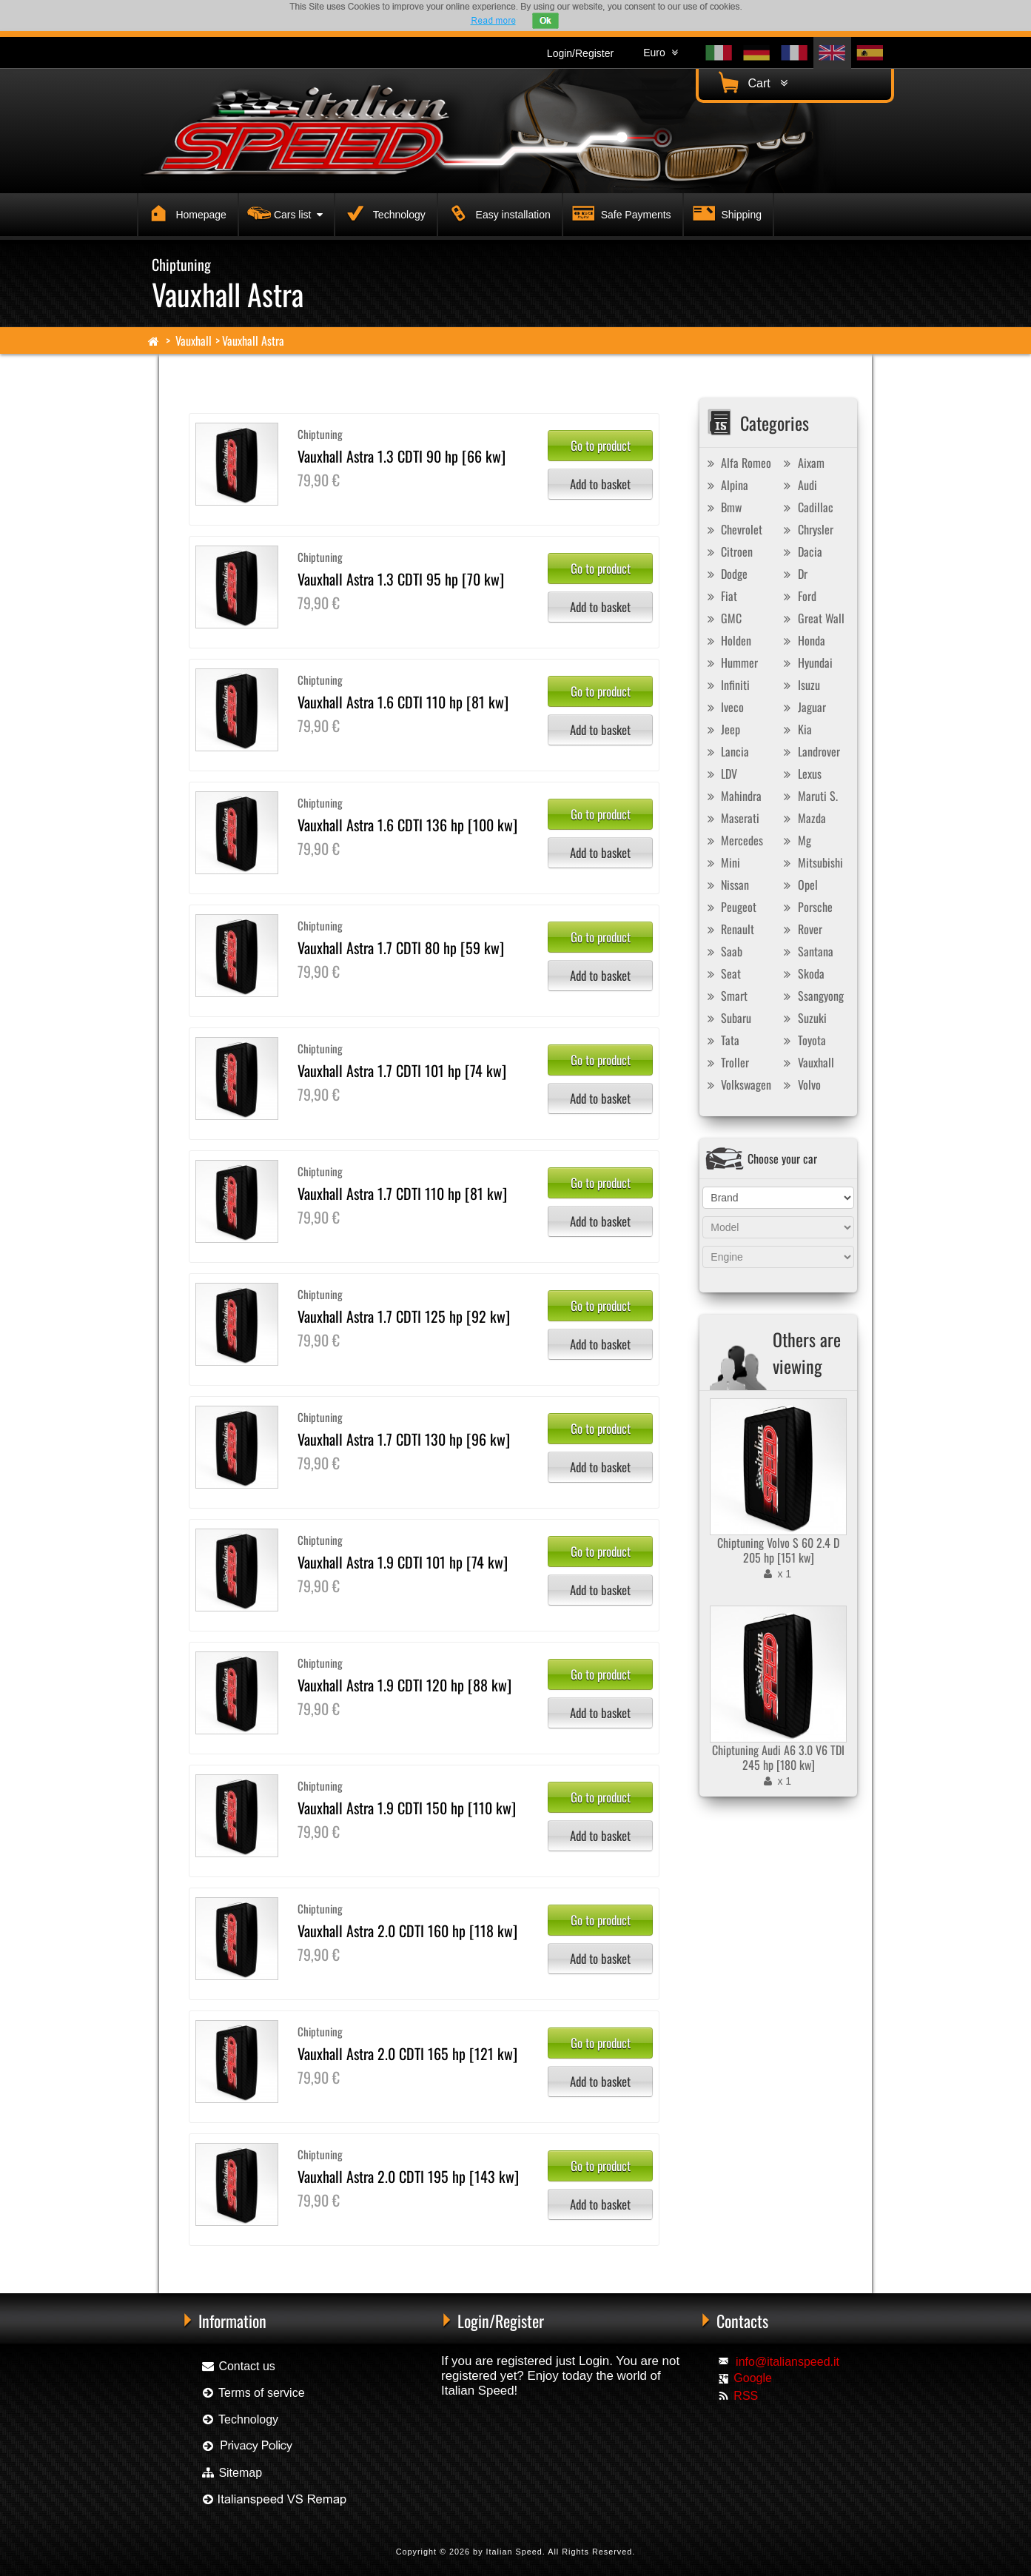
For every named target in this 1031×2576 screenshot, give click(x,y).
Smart (725, 995)
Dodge (725, 573)
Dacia (801, 551)
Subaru (727, 1017)
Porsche (806, 906)
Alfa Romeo (737, 462)
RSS (745, 2395)
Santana (806, 951)
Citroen (728, 551)
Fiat (720, 595)
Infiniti (726, 684)
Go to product (601, 445)
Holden (727, 640)
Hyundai (806, 662)
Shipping (725, 212)
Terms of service (253, 2393)
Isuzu (800, 684)
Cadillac (806, 507)
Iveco (723, 707)
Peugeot (729, 906)
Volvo (800, 1084)
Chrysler (806, 529)
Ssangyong (812, 995)
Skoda (802, 973)
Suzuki (803, 1017)
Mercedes (733, 840)
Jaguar (803, 707)
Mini (721, 862)
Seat (722, 973)
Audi (798, 484)
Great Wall (812, 618)
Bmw (722, 507)
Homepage (185, 212)
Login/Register (580, 53)
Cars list (283, 212)
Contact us (238, 2366)
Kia (796, 729)
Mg (795, 840)
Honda (802, 640)
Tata (721, 1040)
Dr (793, 573)
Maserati (731, 818)
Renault (728, 929)
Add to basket (600, 483)
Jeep (721, 729)
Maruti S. (809, 795)
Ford (798, 595)
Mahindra (732, 795)
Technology (382, 212)
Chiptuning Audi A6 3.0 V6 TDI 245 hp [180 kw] (778, 1757)
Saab (722, 951)
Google (752, 2378)
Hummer (730, 662)
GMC (722, 618)
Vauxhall (193, 340)
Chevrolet (732, 529)
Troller (726, 1062)
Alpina (725, 484)
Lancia (726, 751)
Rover (801, 929)
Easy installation (497, 212)
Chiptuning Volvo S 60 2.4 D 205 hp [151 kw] (778, 1550)
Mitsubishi (811, 862)
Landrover (810, 751)
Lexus (801, 773)
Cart (751, 82)
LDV (720, 773)
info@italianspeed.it (787, 2361)
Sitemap (231, 2472)
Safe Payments (619, 212)
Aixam (802, 462)
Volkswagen (737, 1084)
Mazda (803, 818)
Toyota (803, 1040)
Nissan (726, 884)
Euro (660, 52)
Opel (799, 884)
